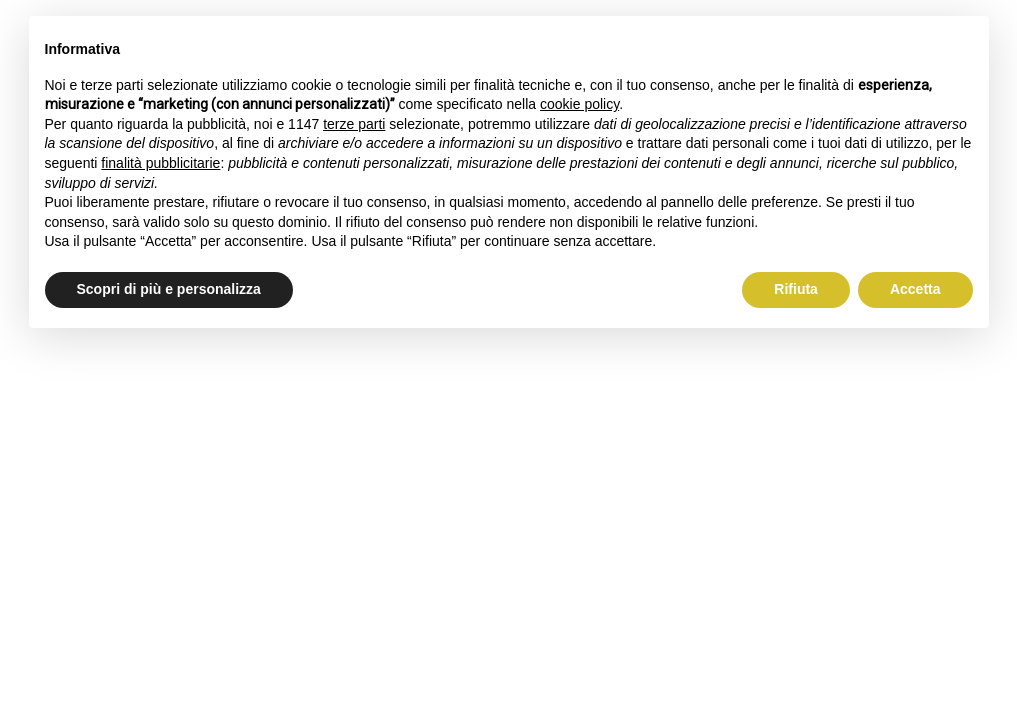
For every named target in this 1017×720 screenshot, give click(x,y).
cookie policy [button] (579, 104)
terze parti (354, 124)
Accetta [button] (915, 289)
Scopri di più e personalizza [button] (169, 289)
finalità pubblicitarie (160, 163)
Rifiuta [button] (796, 289)
